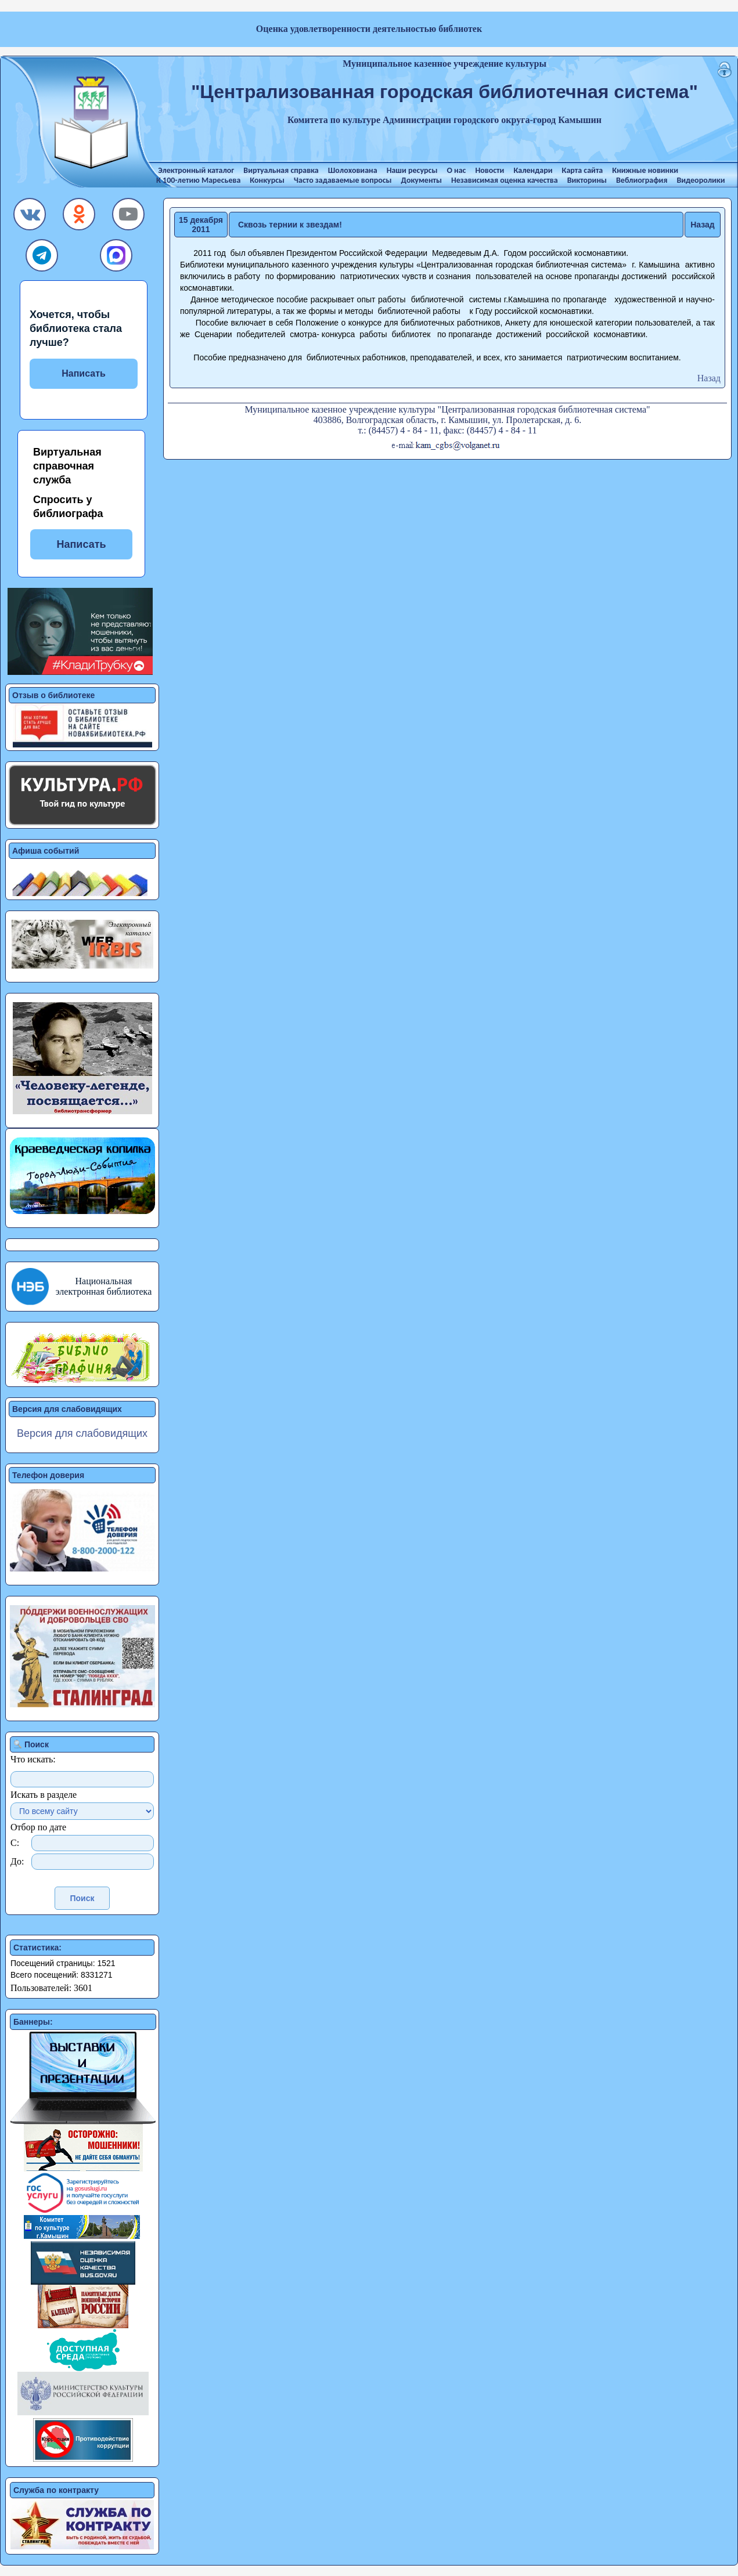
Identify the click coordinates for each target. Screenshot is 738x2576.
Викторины (587, 180)
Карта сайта (582, 170)
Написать (84, 373)
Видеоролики (700, 180)
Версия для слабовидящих (82, 1433)
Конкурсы (267, 180)
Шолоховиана (352, 170)
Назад (702, 224)
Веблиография (641, 180)
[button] (30, 217)
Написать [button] (81, 544)
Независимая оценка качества (504, 180)
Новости (489, 170)
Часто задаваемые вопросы (342, 180)
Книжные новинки (645, 170)
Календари (532, 170)
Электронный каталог (196, 170)
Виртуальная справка (280, 170)
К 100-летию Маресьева (198, 180)
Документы (421, 180)
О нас (456, 170)
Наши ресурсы (412, 170)
